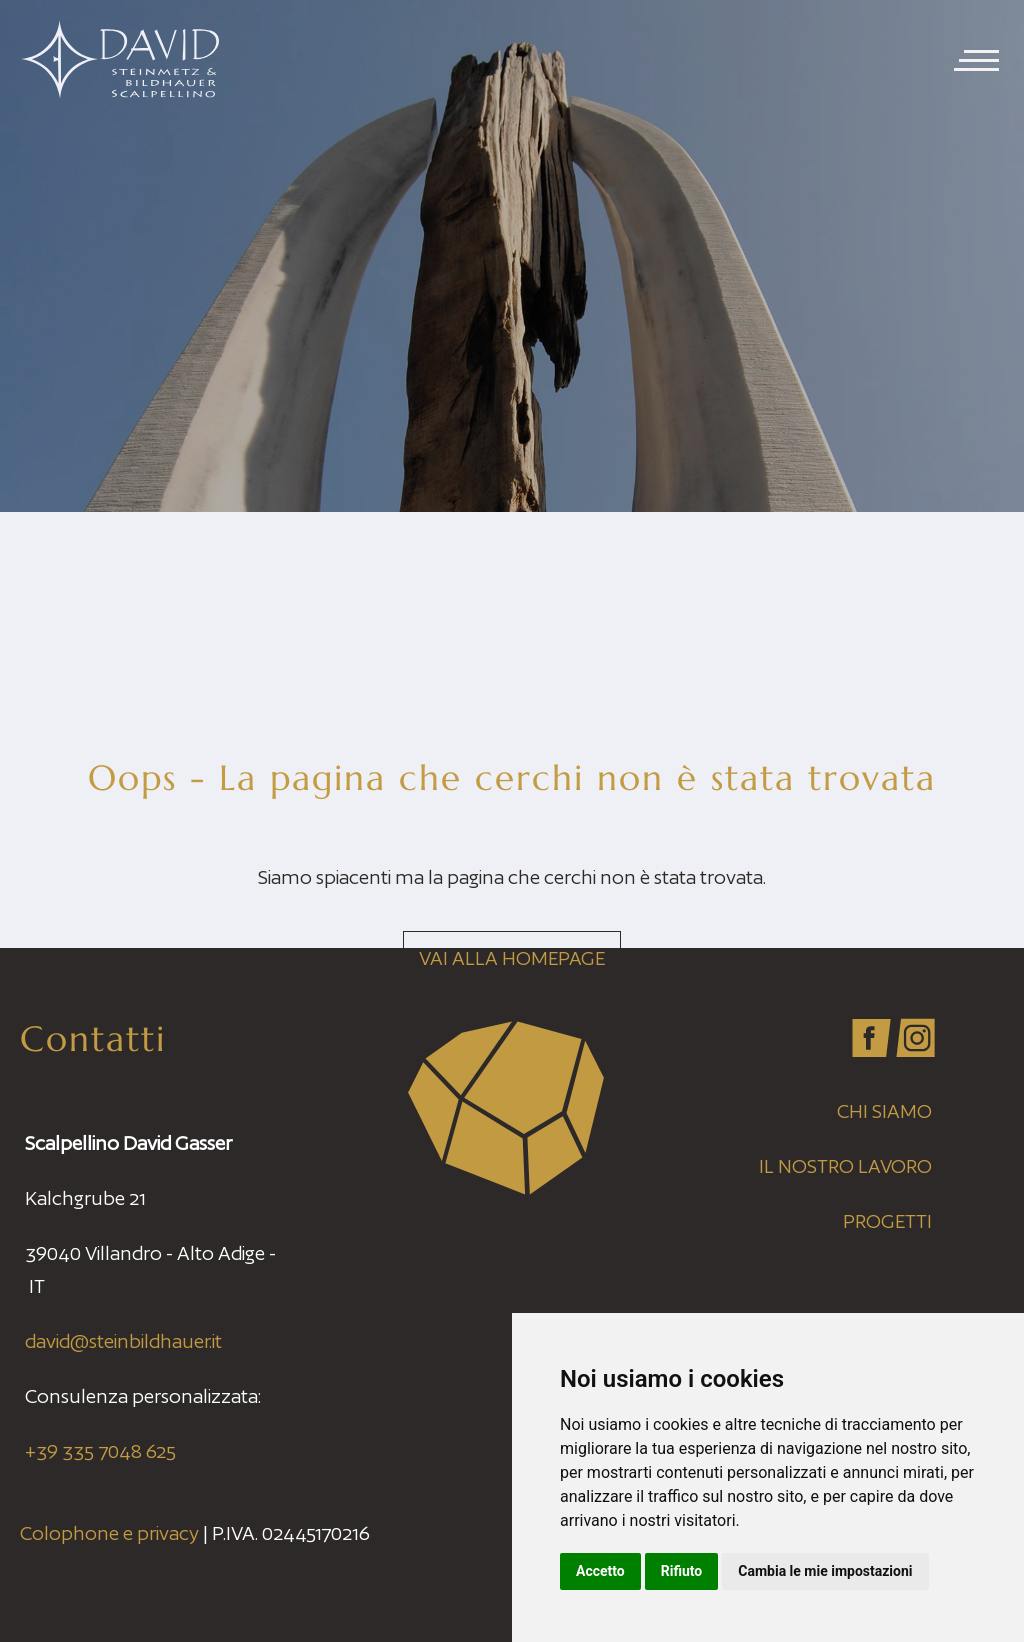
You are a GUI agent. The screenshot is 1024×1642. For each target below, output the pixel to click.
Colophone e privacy (109, 1533)
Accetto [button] (600, 1571)
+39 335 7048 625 (100, 1451)
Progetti (887, 1221)
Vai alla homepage (512, 958)
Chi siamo (884, 1111)
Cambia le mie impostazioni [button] (825, 1571)
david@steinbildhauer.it (123, 1341)
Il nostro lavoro (845, 1166)
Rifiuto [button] (682, 1571)
